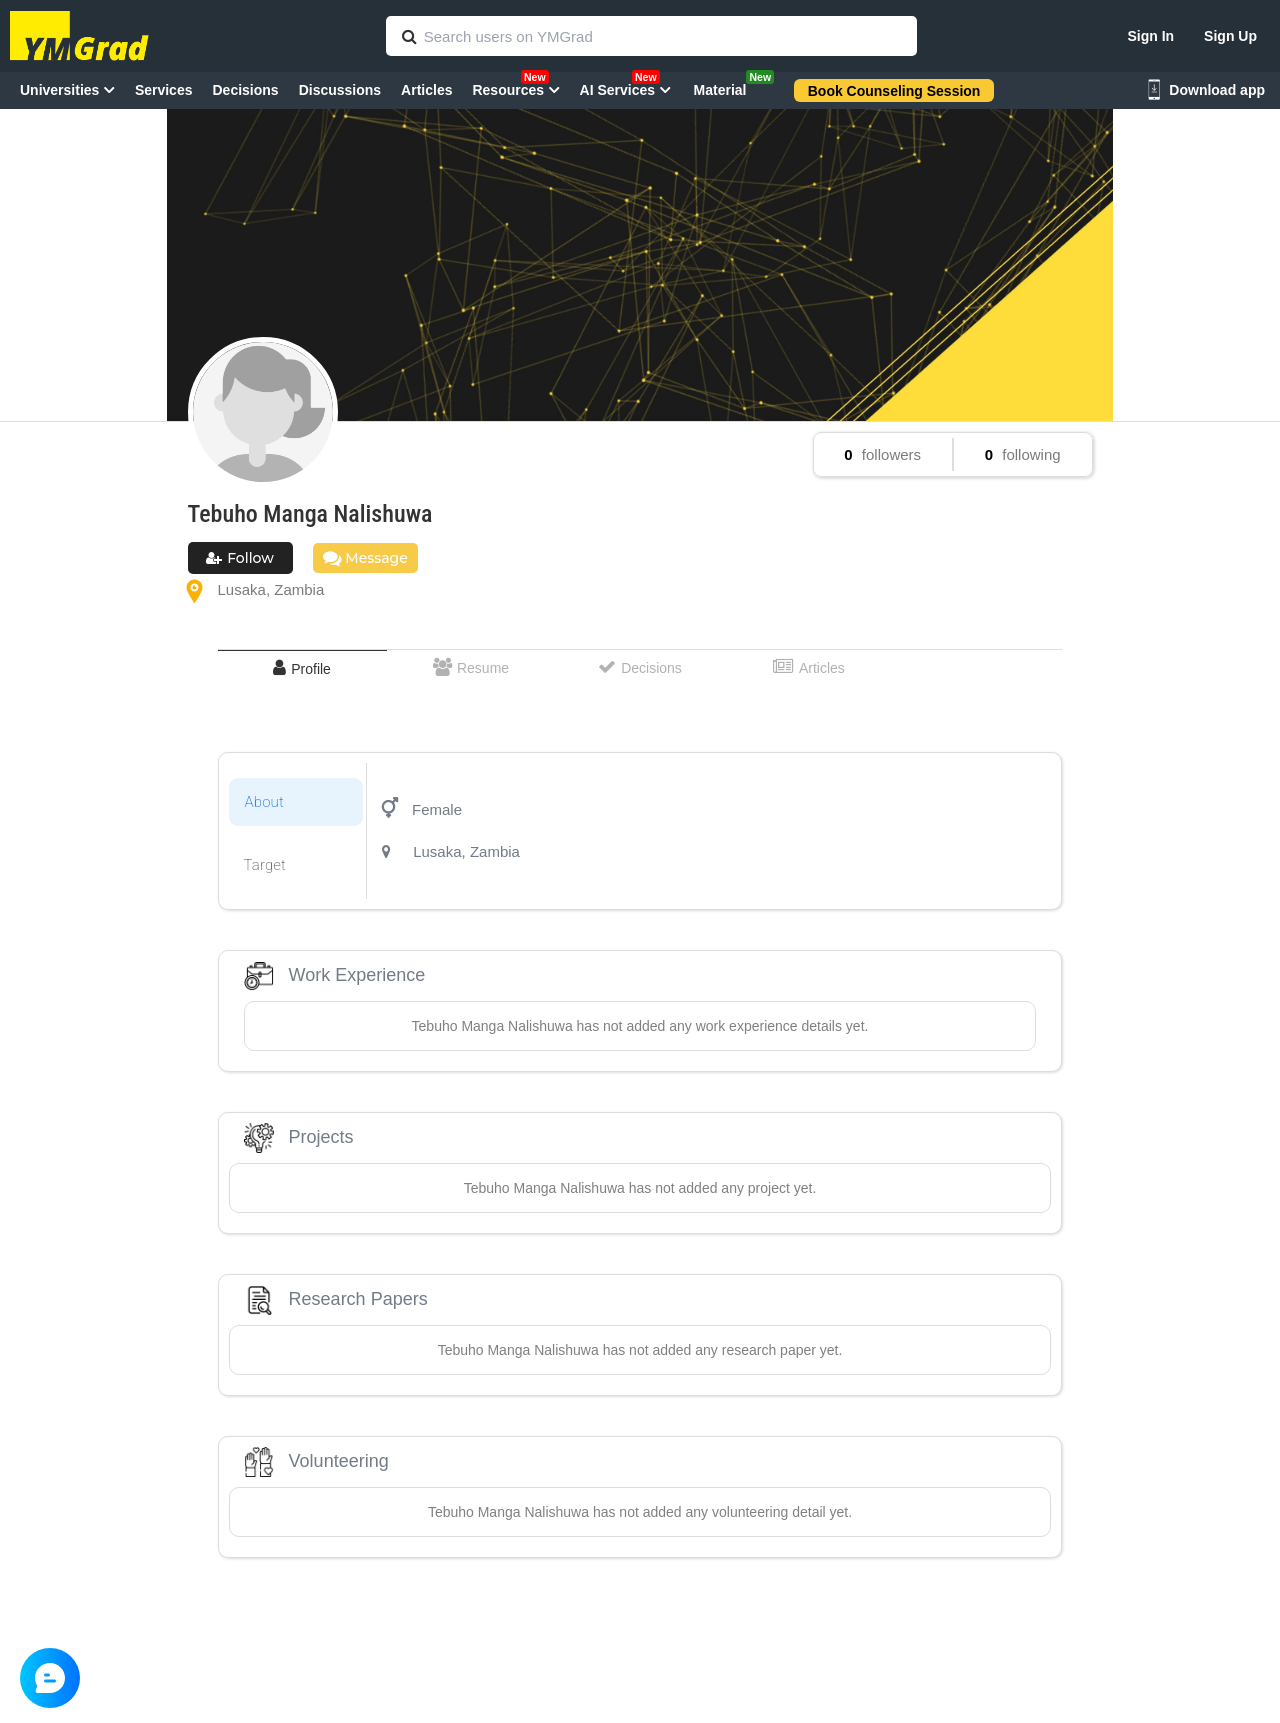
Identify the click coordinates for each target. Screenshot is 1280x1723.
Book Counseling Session (894, 91)
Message (365, 558)
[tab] (302, 668)
